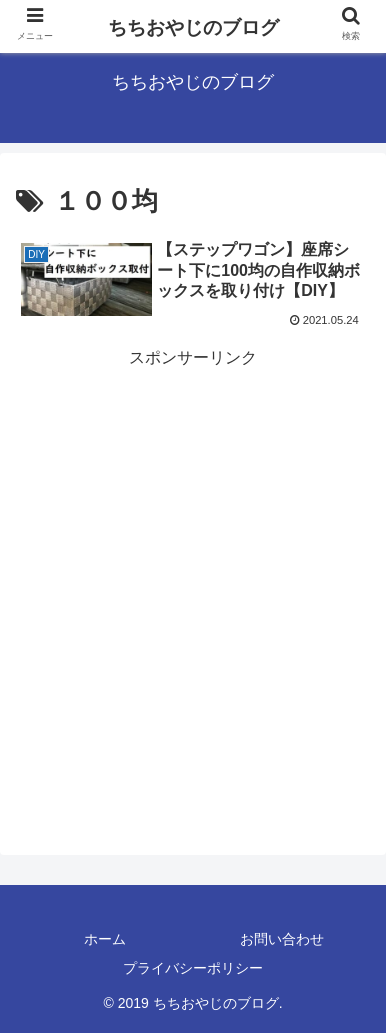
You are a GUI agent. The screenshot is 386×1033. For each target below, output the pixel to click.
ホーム (105, 939)
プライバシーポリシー (193, 968)
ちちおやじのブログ (193, 27)
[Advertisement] (193, 566)
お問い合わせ (282, 939)
